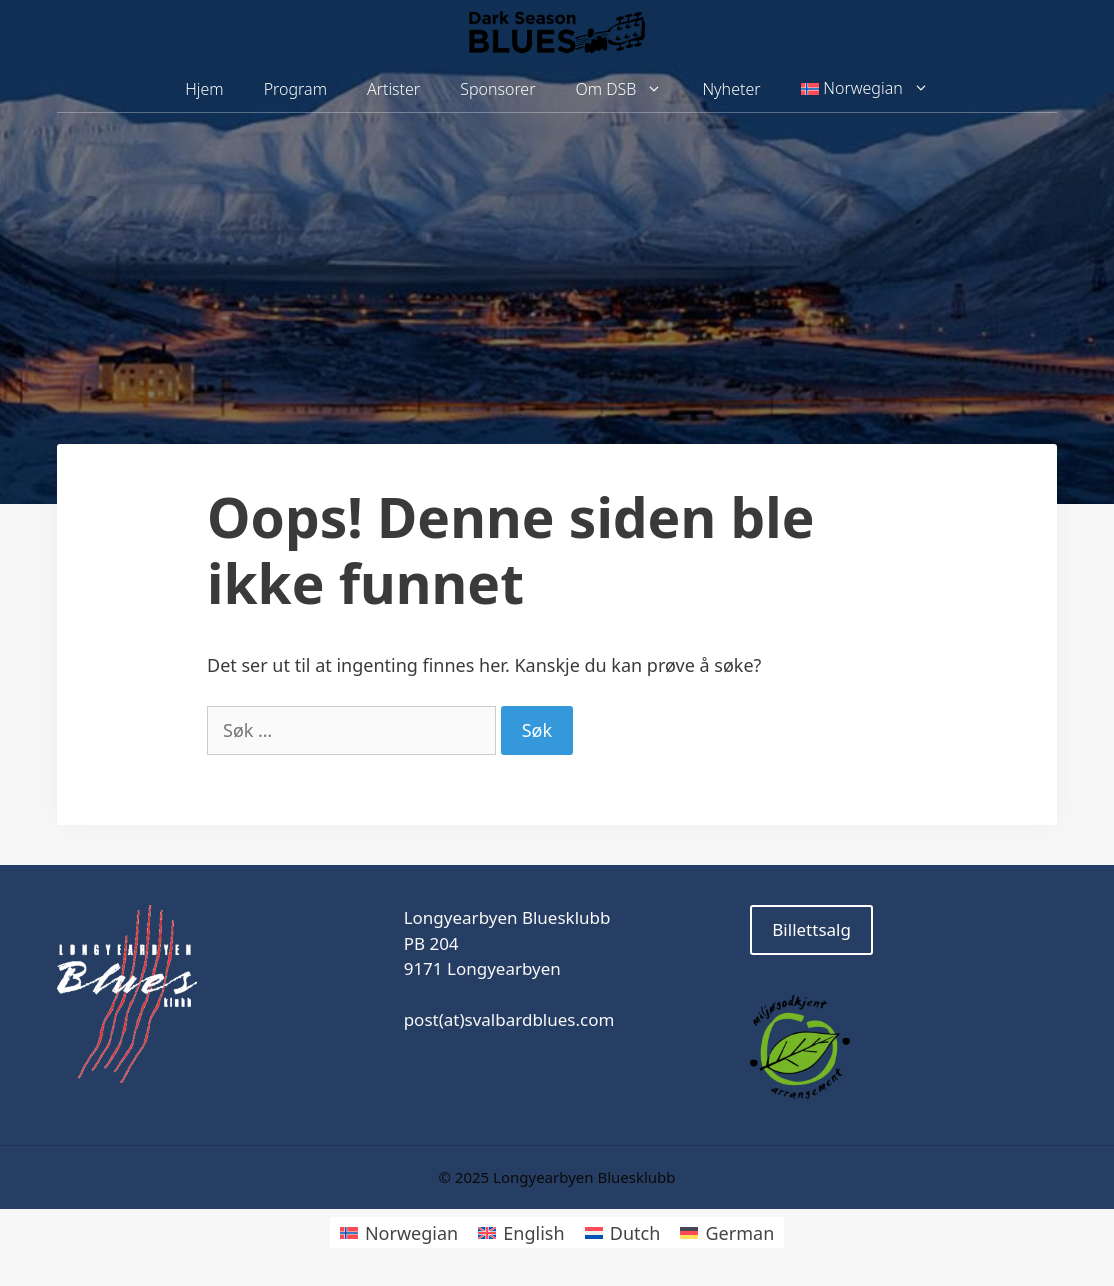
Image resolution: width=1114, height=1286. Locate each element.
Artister (393, 89)
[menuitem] (865, 89)
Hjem (204, 89)
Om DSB (629, 89)
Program (295, 89)
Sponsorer (497, 89)
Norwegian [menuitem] (411, 1233)
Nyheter (731, 89)
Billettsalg (811, 929)
